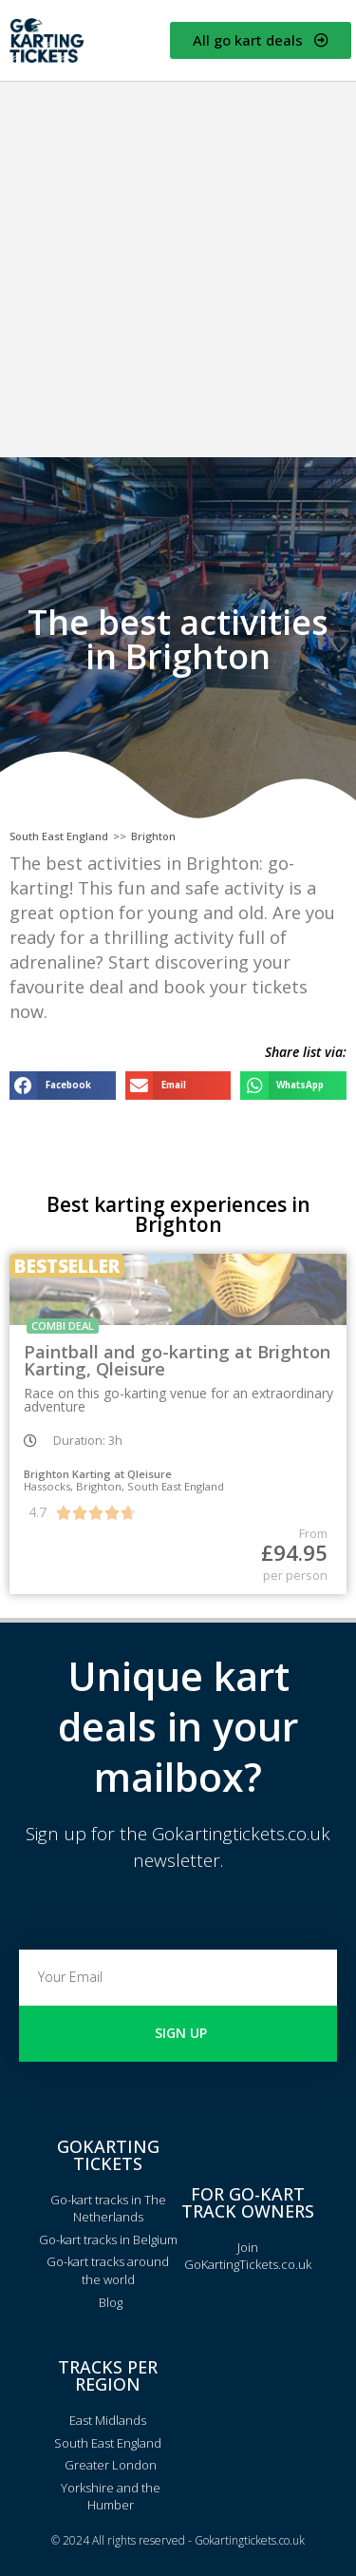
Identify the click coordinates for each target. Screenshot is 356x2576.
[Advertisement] (178, 269)
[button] (62, 1085)
